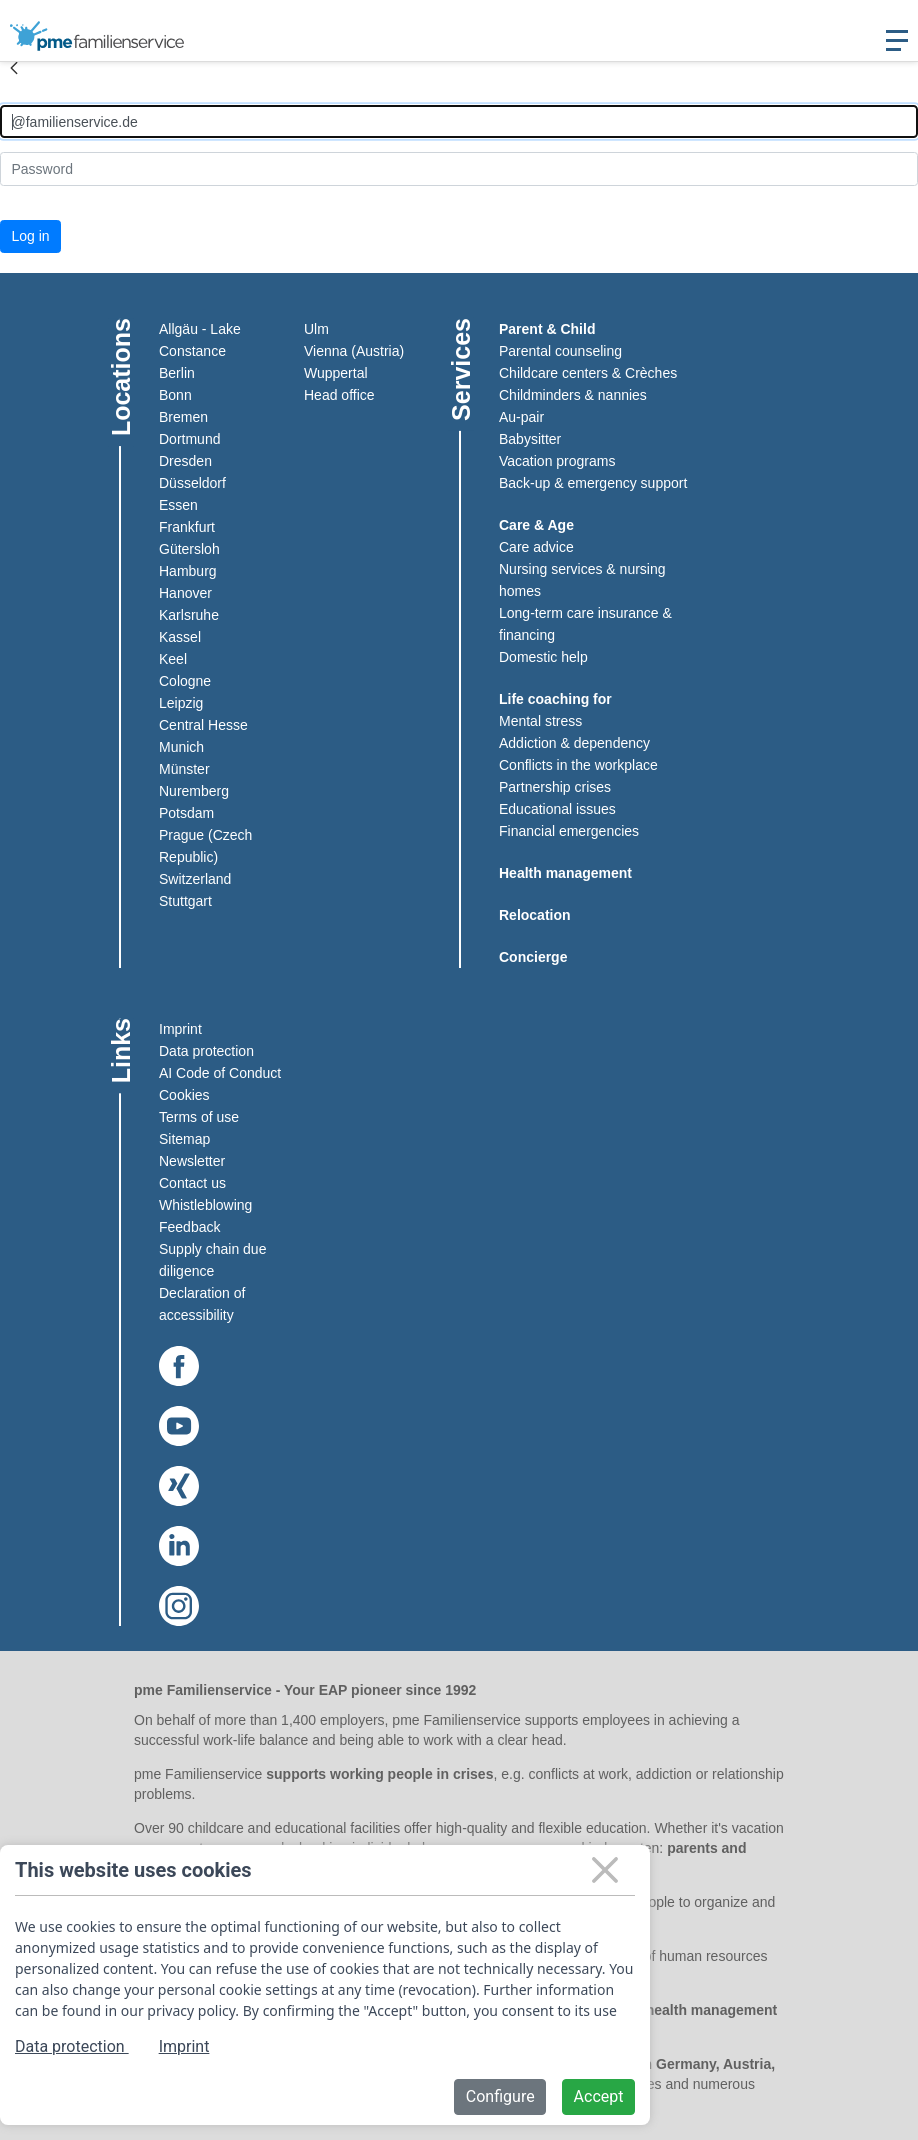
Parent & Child (547, 329)
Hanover (185, 593)
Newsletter (192, 1161)
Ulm (316, 329)
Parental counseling (560, 351)
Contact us (192, 1183)
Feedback (189, 1227)
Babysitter (530, 439)
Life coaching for (555, 699)
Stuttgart (185, 901)
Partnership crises (555, 787)
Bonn (175, 395)
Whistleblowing (205, 1205)
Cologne (185, 681)
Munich (181, 747)
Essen (178, 505)
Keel (173, 659)
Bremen (183, 417)
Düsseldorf (192, 483)
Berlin (177, 373)
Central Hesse (203, 725)
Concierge (533, 957)
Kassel (180, 637)
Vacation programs (557, 461)
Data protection (206, 1051)
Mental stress (540, 721)
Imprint (180, 1029)
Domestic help (543, 657)
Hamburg (188, 571)
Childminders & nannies (573, 395)
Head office (339, 395)
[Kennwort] (459, 168)
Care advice (536, 547)
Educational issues (557, 809)
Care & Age (536, 525)
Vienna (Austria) (354, 351)
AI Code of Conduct (220, 1073)
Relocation (535, 915)
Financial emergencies (569, 831)
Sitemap (184, 1139)
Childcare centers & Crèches (588, 373)
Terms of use (199, 1117)
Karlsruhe (189, 615)
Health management (565, 873)
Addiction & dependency (574, 743)
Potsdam (186, 813)
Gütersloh (189, 549)
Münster (184, 769)
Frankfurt (187, 527)
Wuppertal (336, 373)
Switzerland (195, 879)
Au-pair (521, 417)
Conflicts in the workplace (578, 765)
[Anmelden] (459, 121)
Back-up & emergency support (593, 483)
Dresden (185, 461)
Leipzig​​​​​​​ (181, 703)
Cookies (184, 1095)
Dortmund (189, 439)
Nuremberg (194, 791)
